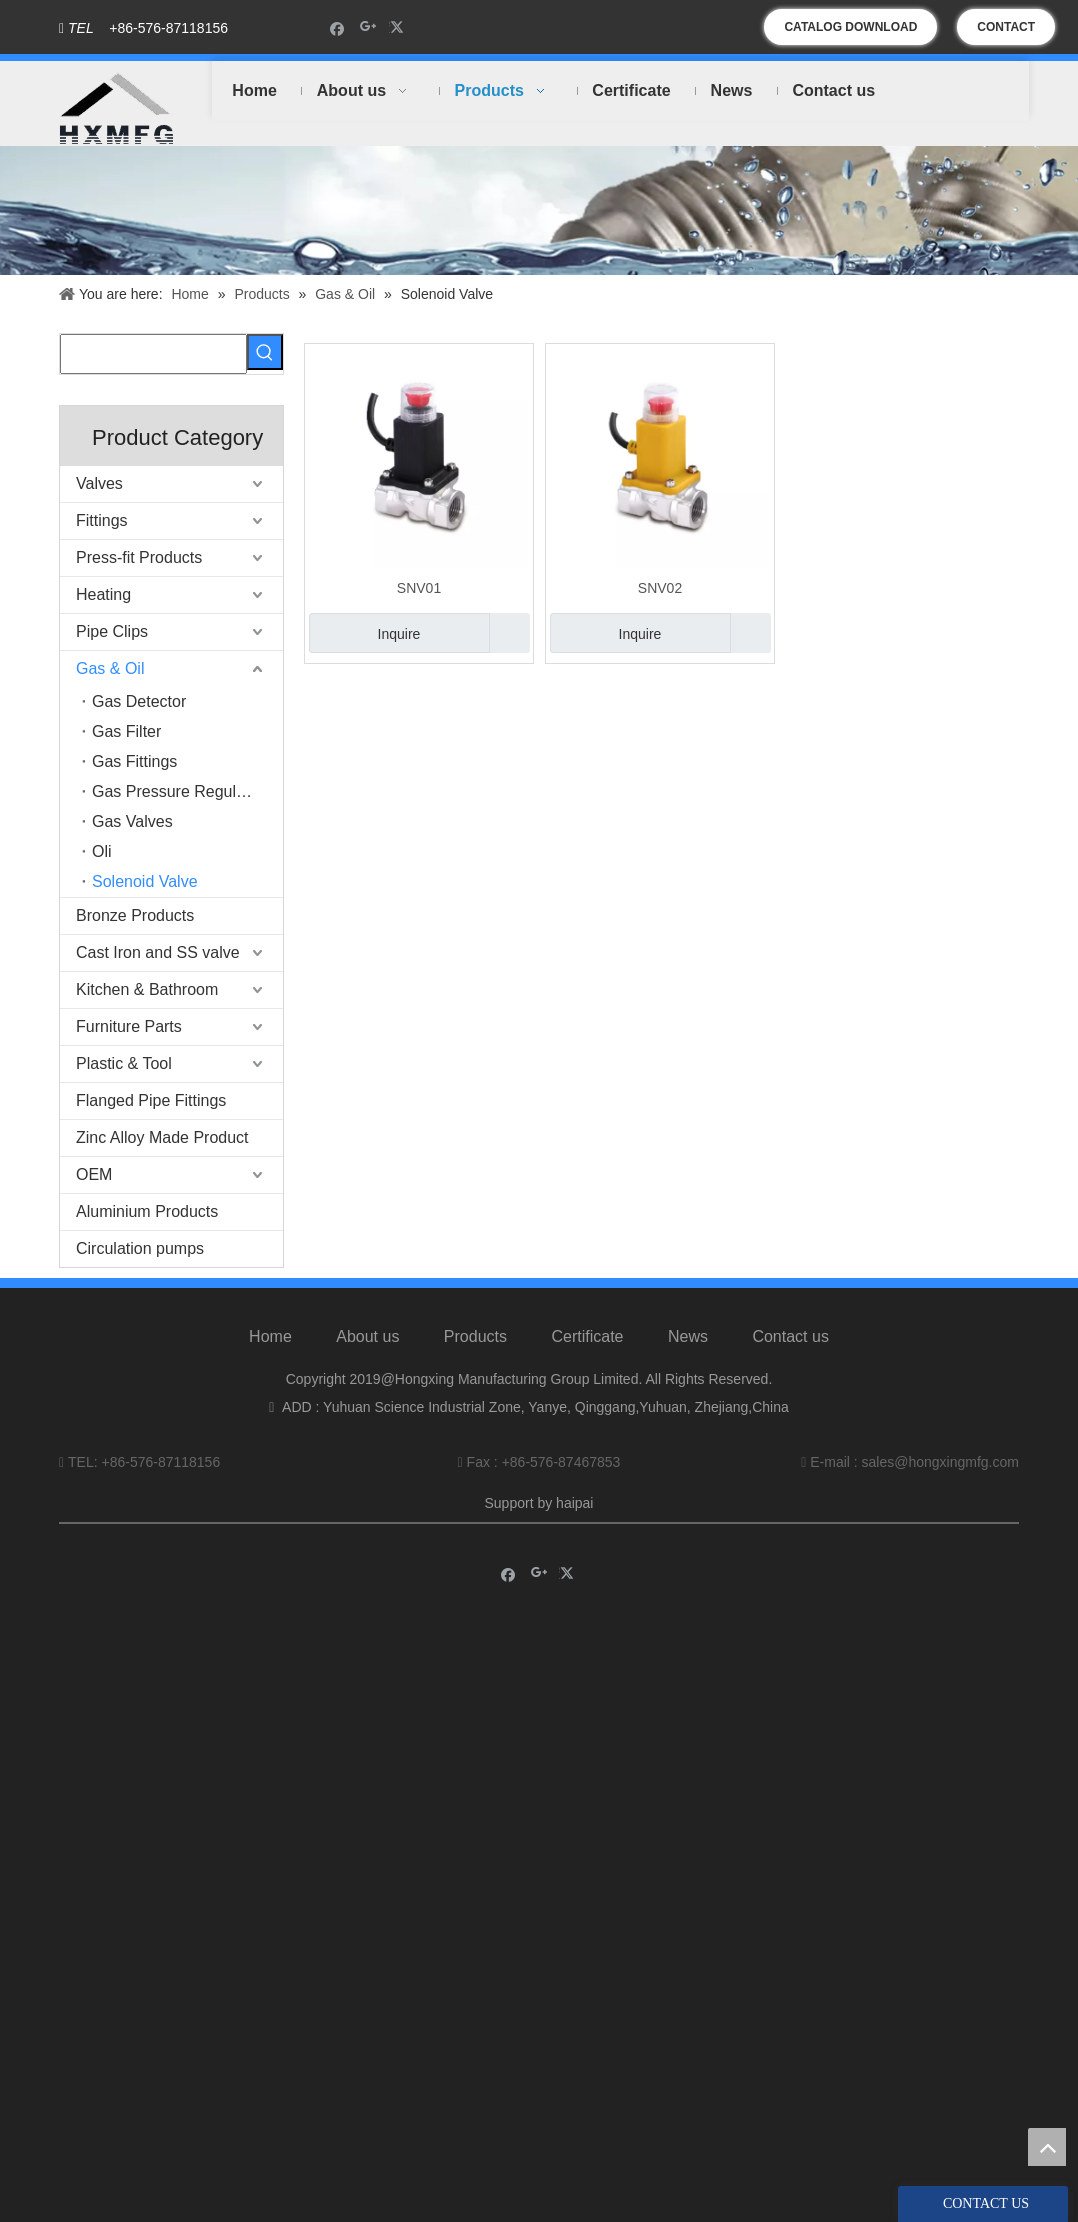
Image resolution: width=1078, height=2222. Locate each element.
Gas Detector (139, 701)
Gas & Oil (110, 668)
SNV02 (660, 588)
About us (367, 1336)
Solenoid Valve (145, 881)
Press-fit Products (139, 557)
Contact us (790, 1336)
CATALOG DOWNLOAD (850, 27)
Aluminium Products (147, 1211)
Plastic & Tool (124, 1063)
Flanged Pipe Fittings (151, 1100)
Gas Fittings (134, 761)
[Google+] (368, 27)
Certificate (587, 1336)
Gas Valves (132, 821)
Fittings (102, 520)
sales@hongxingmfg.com (940, 1462)
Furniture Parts (129, 1026)
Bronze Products (135, 915)
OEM (94, 1174)
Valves (99, 483)
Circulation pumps (140, 1248)
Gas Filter (126, 731)
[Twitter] (399, 27)
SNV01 (419, 588)
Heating (103, 594)
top (1047, 2147)
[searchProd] (153, 354)
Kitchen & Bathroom (147, 989)
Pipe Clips (112, 631)
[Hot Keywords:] (265, 352)
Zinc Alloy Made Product (162, 1137)
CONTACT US (1006, 32)
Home (270, 1336)
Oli (102, 851)
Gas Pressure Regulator (178, 791)
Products (475, 1336)
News (688, 1336)
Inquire (364, 633)
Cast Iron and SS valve (158, 952)
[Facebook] (337, 27)
